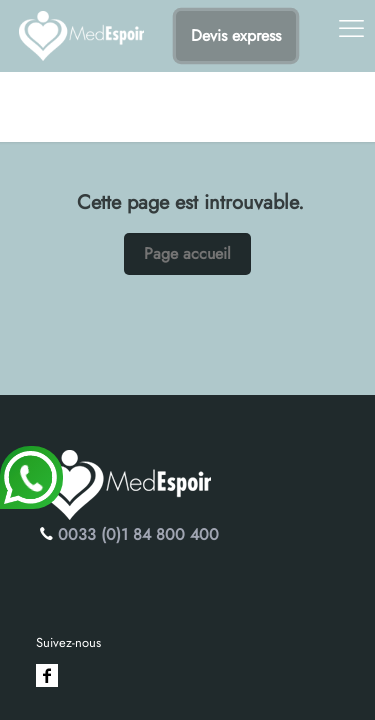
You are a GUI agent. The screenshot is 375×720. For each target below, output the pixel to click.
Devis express (236, 35)
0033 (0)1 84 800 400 (138, 534)
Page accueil (187, 253)
